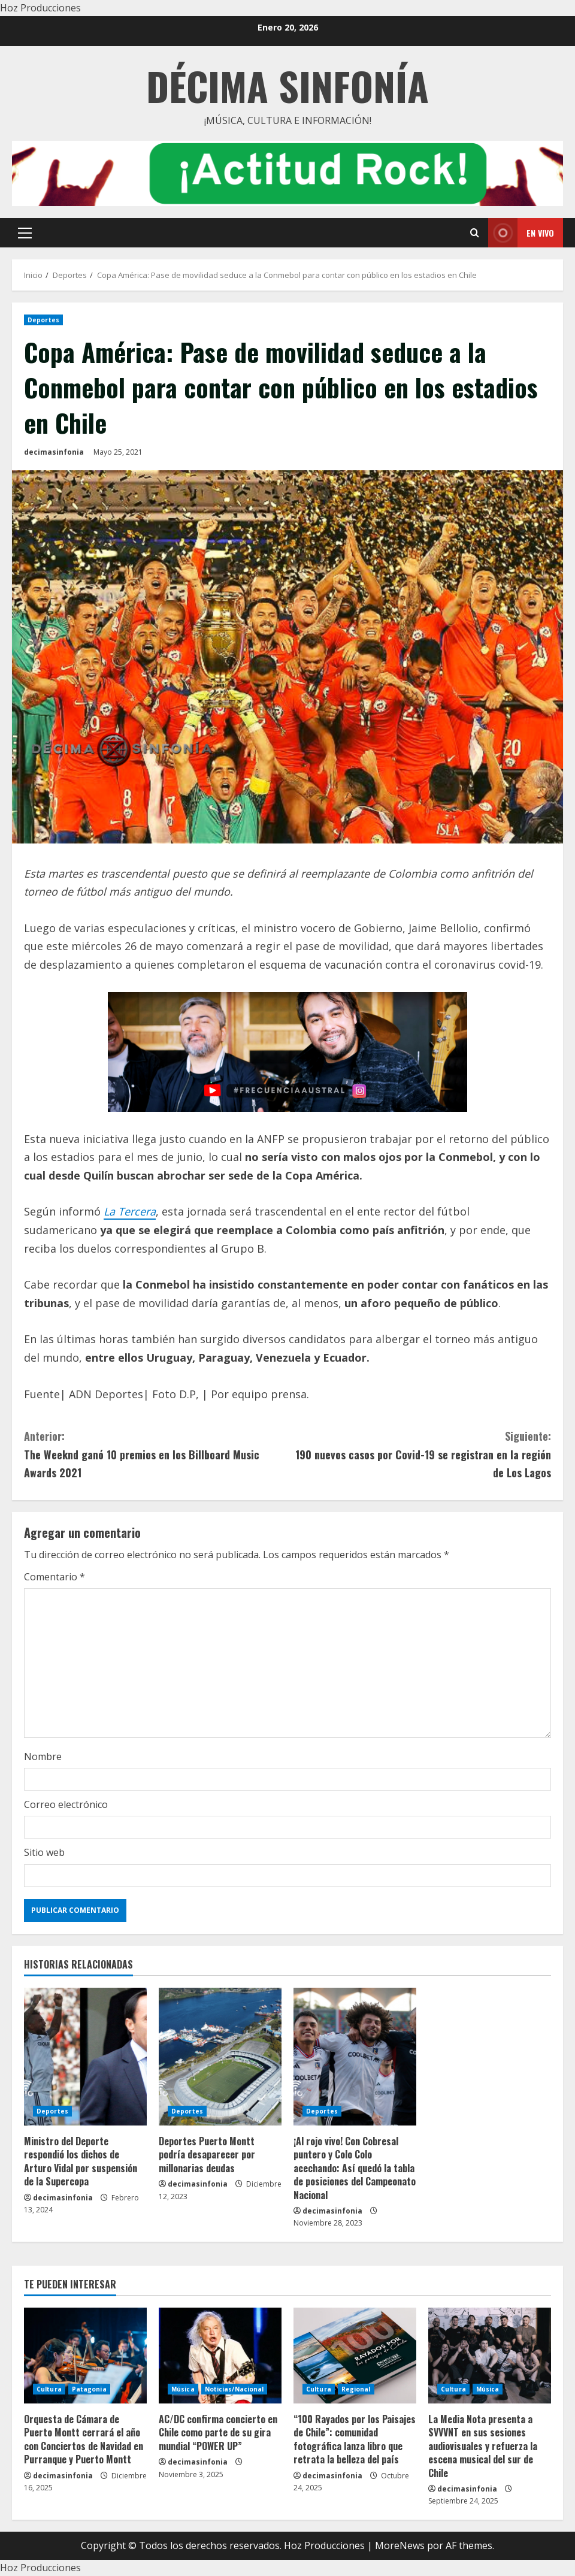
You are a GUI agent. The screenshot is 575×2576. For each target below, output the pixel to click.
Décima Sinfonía (287, 85)
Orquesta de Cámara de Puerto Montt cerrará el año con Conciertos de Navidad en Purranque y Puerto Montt (83, 2439)
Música (183, 2389)
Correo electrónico (66, 1804)
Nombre (43, 1756)
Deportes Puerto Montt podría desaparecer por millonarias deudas (207, 2154)
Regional (356, 2389)
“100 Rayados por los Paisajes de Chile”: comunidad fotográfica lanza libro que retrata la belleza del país (354, 2439)
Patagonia (89, 2389)
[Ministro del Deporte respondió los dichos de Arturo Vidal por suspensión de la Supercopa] (85, 2056)
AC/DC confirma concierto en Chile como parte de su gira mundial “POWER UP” (218, 2432)
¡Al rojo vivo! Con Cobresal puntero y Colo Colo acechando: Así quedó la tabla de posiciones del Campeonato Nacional (354, 2168)
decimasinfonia (54, 452)
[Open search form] (474, 232)
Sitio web (44, 1852)
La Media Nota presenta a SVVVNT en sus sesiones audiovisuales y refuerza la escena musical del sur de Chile (482, 2446)
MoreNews (400, 2545)
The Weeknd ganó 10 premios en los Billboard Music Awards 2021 (156, 1453)
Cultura (49, 2389)
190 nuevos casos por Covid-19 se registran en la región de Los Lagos (419, 1453)
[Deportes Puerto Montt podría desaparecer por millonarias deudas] (220, 2056)
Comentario (54, 1576)
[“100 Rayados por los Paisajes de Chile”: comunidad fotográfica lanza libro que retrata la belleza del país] (354, 2355)
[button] (25, 233)
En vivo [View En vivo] (521, 232)
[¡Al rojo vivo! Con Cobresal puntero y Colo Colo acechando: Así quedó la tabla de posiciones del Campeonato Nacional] (354, 2056)
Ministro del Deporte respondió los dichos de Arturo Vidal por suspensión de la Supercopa (80, 2161)
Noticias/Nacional (234, 2389)
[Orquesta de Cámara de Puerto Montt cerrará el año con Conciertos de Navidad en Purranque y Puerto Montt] (85, 2355)
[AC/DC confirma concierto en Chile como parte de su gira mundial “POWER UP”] (220, 2355)
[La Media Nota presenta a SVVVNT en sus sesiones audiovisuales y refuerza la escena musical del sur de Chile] (489, 2355)
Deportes (43, 320)
